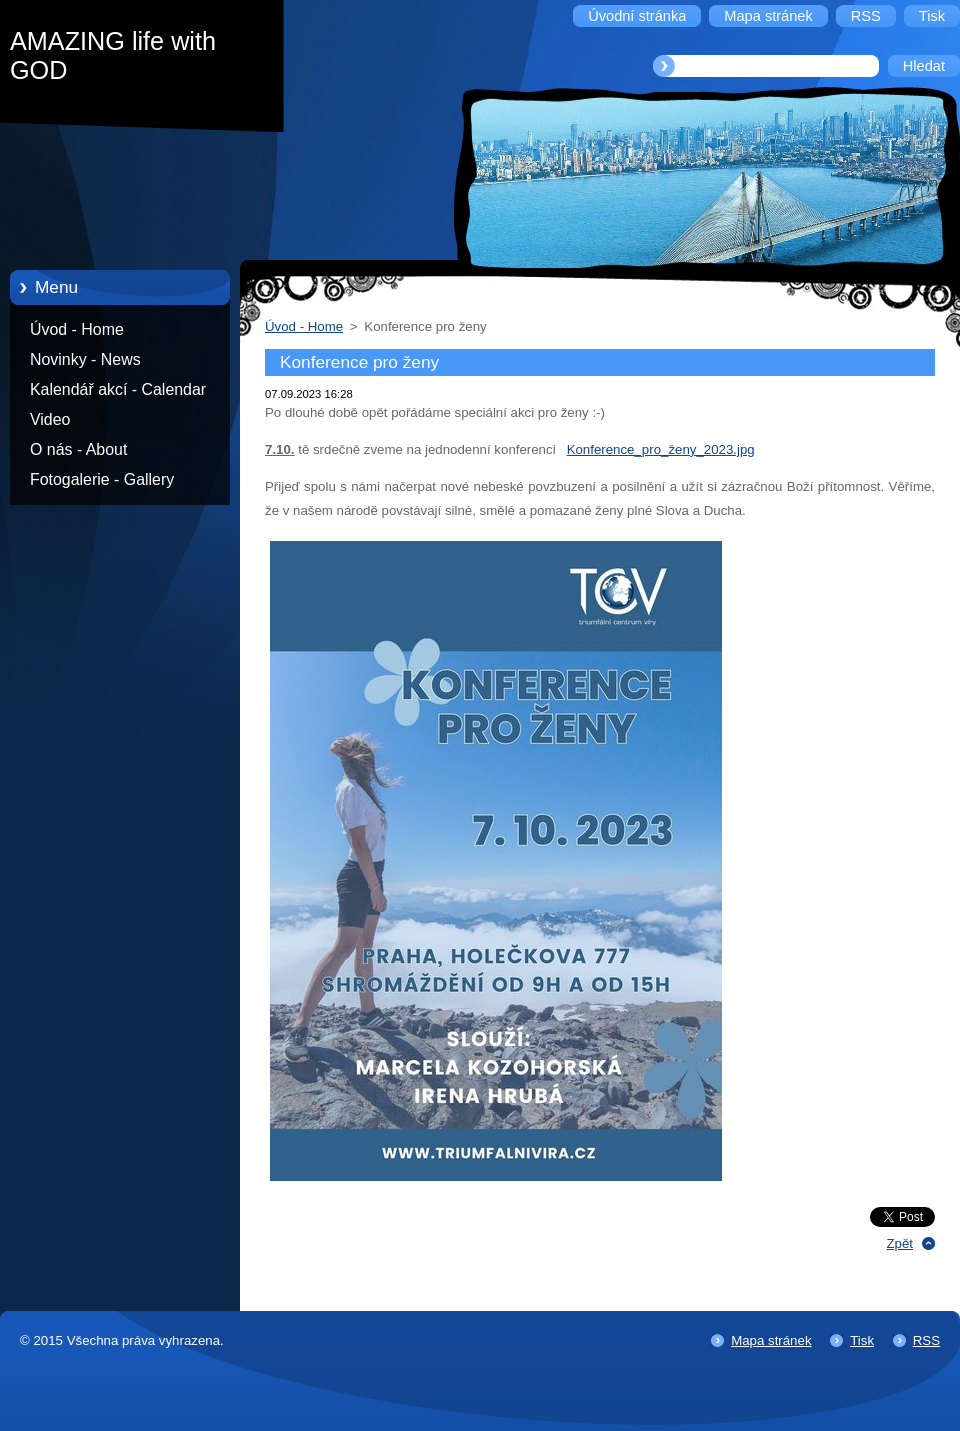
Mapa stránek (771, 1340)
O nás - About (78, 449)
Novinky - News (85, 359)
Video (50, 419)
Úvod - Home (77, 329)
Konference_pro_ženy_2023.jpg (661, 449)
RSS (926, 1340)
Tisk (862, 1340)
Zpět (899, 1243)
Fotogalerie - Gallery (102, 479)
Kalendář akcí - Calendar (118, 389)
